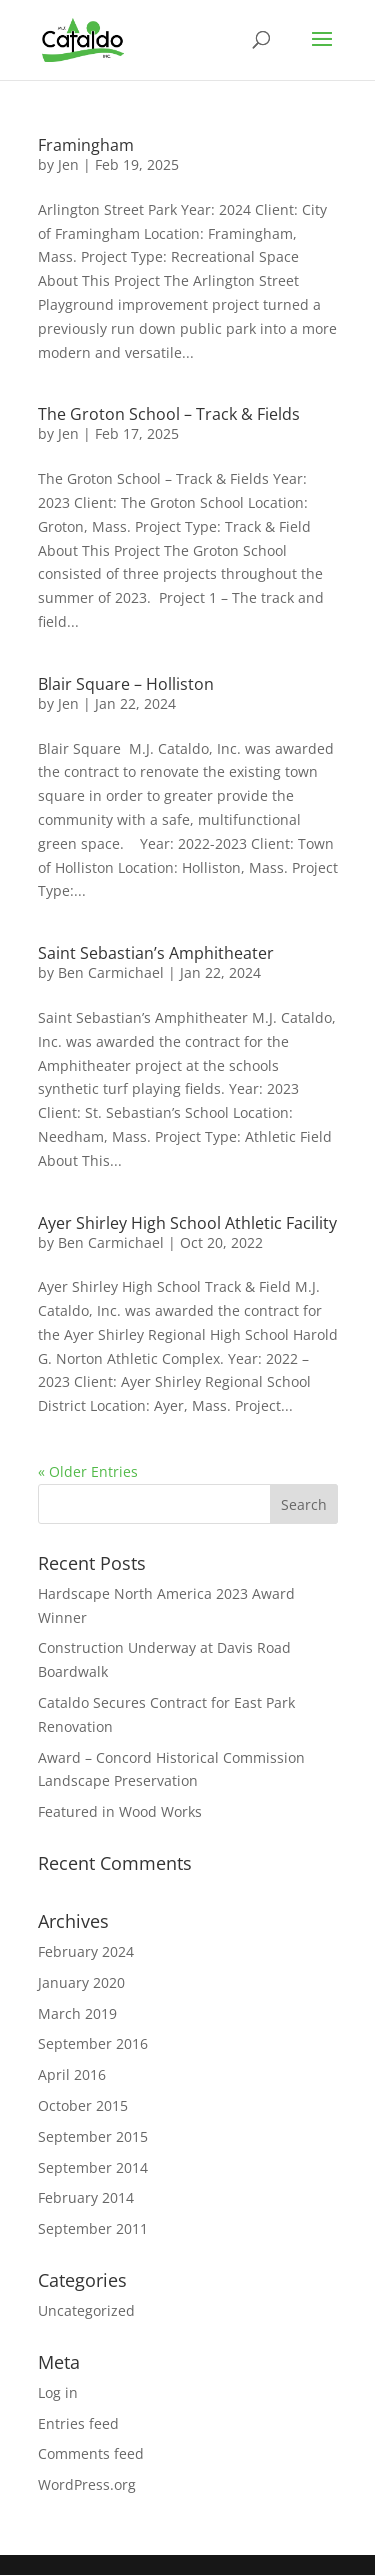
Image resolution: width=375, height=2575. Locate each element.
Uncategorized (86, 2310)
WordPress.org (87, 2484)
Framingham (86, 145)
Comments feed (91, 2453)
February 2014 (86, 2197)
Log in (58, 2392)
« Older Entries (88, 1471)
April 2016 (72, 2074)
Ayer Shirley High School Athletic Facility (187, 1223)
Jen (68, 164)
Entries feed (78, 2423)
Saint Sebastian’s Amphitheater (156, 953)
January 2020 (81, 1982)
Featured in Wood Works (120, 1811)
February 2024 (86, 1951)
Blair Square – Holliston (126, 684)
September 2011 (93, 2228)
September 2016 (93, 2043)
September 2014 (93, 2167)
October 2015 (83, 2105)
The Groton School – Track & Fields (169, 414)
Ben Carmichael (111, 972)
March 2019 (77, 2013)
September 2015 (93, 2136)
